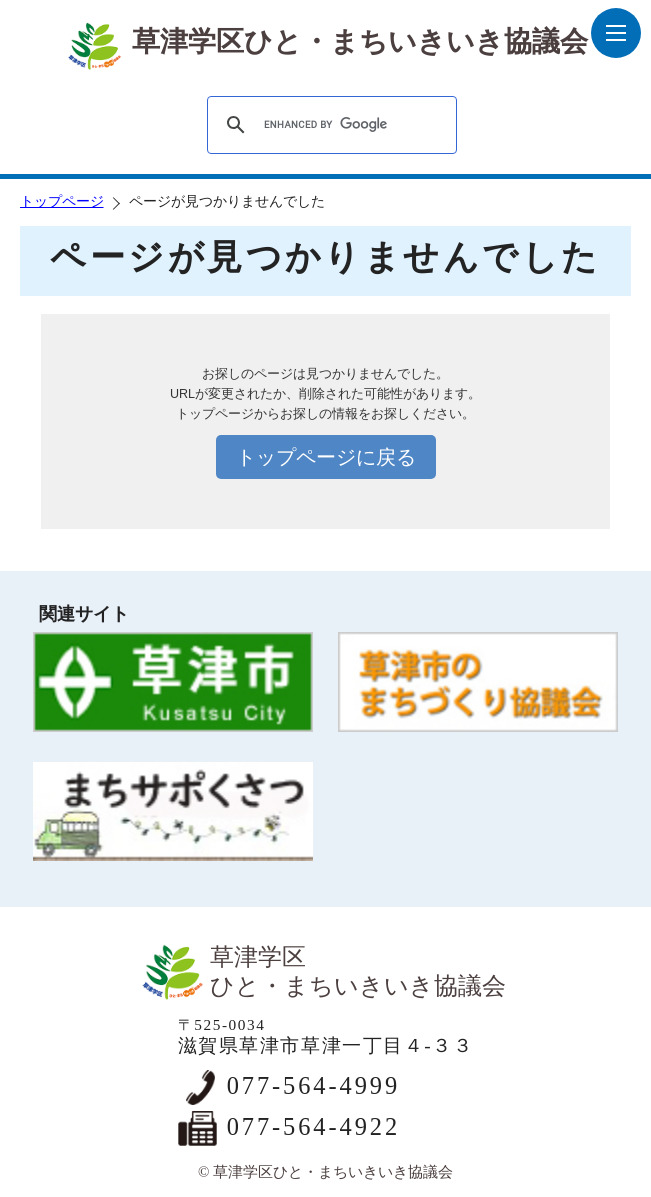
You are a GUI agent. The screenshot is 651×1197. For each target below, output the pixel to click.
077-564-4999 (313, 1085)
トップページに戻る (326, 457)
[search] (329, 125)
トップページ (62, 201)
